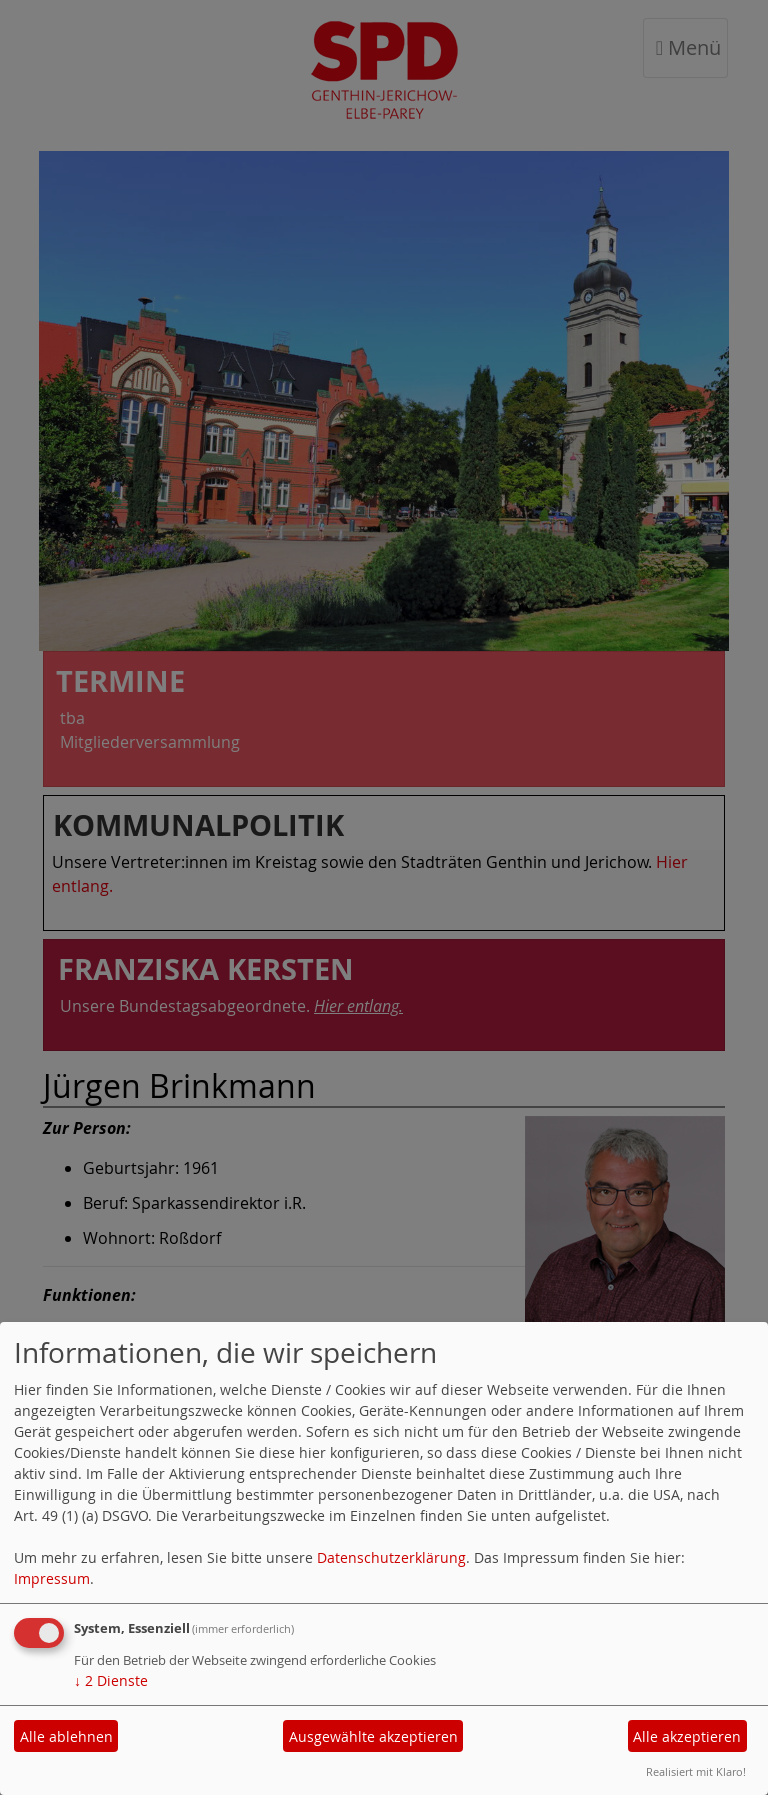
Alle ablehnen (66, 1736)
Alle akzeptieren (687, 1736)
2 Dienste (111, 1680)
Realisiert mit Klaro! (696, 1771)
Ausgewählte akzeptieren (373, 1736)
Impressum (52, 1578)
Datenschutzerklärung (391, 1557)
